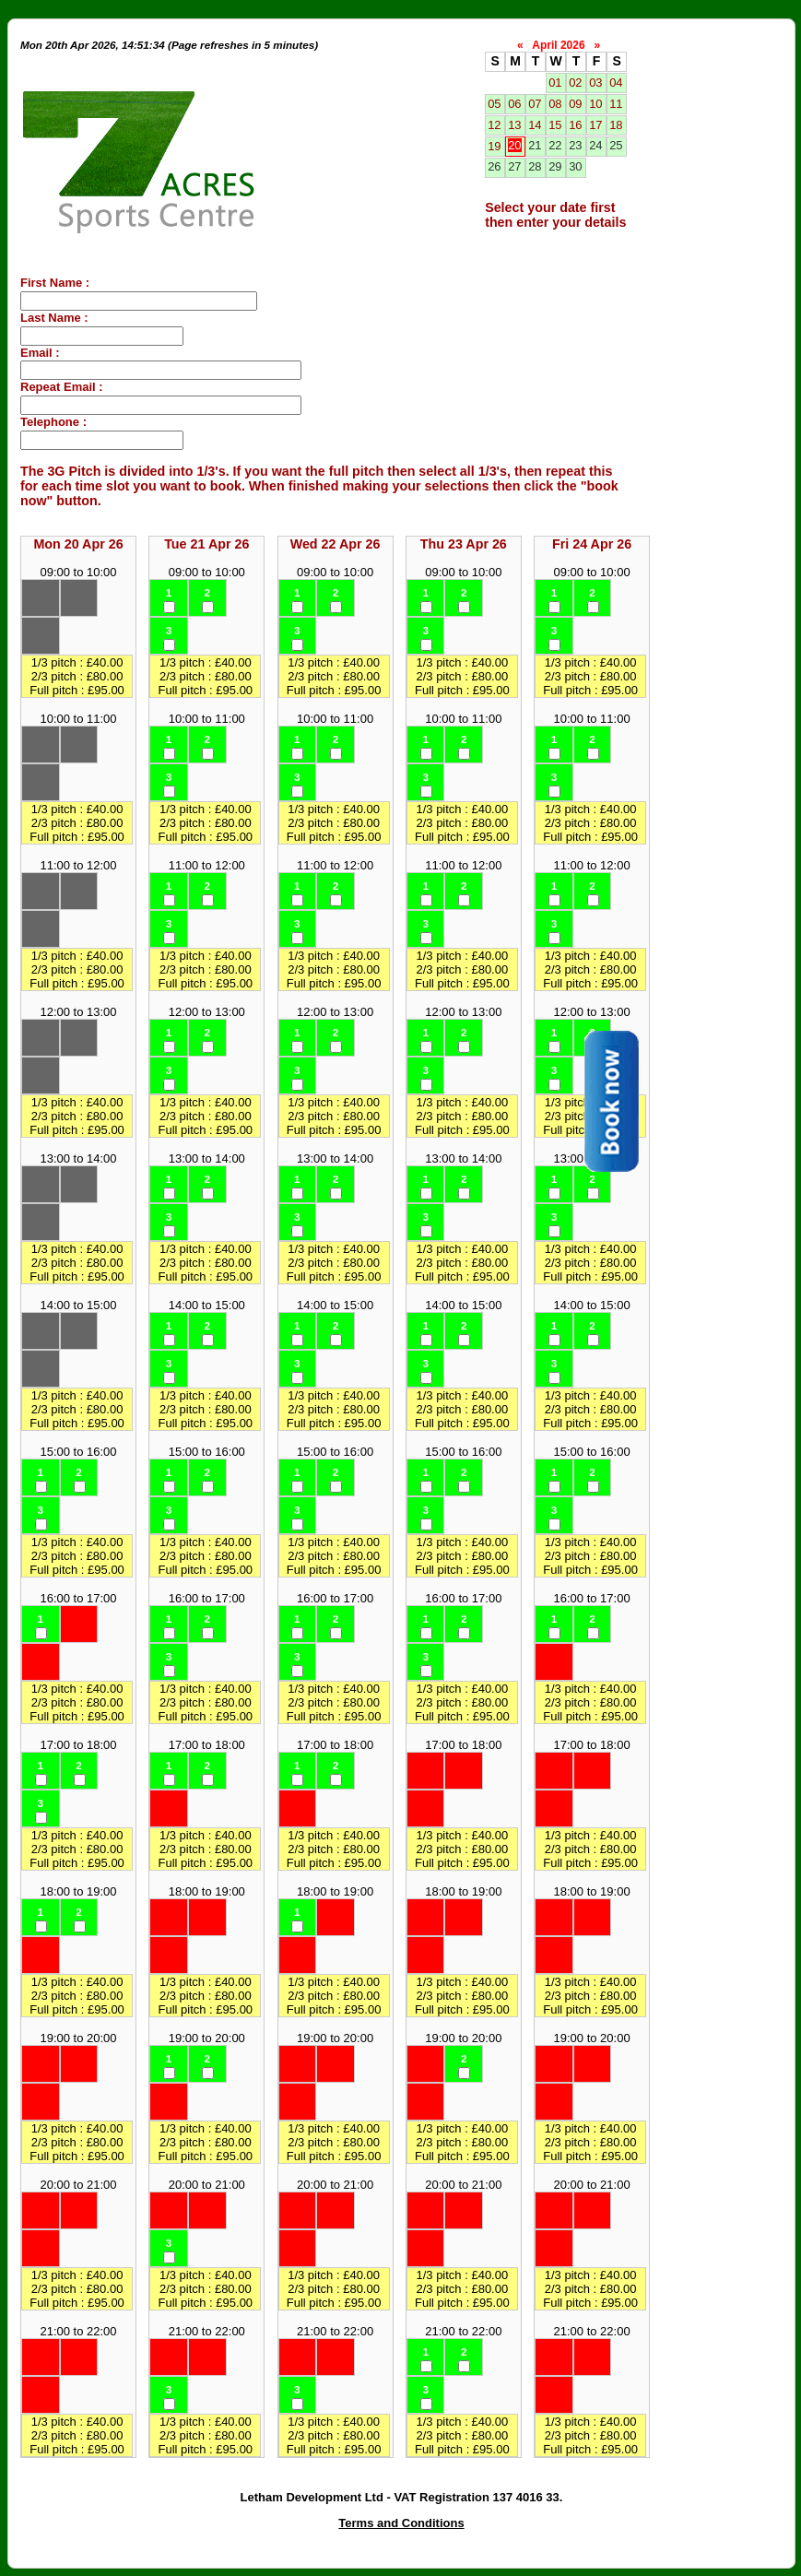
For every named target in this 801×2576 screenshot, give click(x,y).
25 (615, 145)
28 (534, 166)
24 (595, 145)
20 (514, 145)
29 (554, 166)
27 (514, 166)
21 (534, 145)
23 (575, 145)
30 (575, 166)
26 (494, 166)
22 (554, 145)
